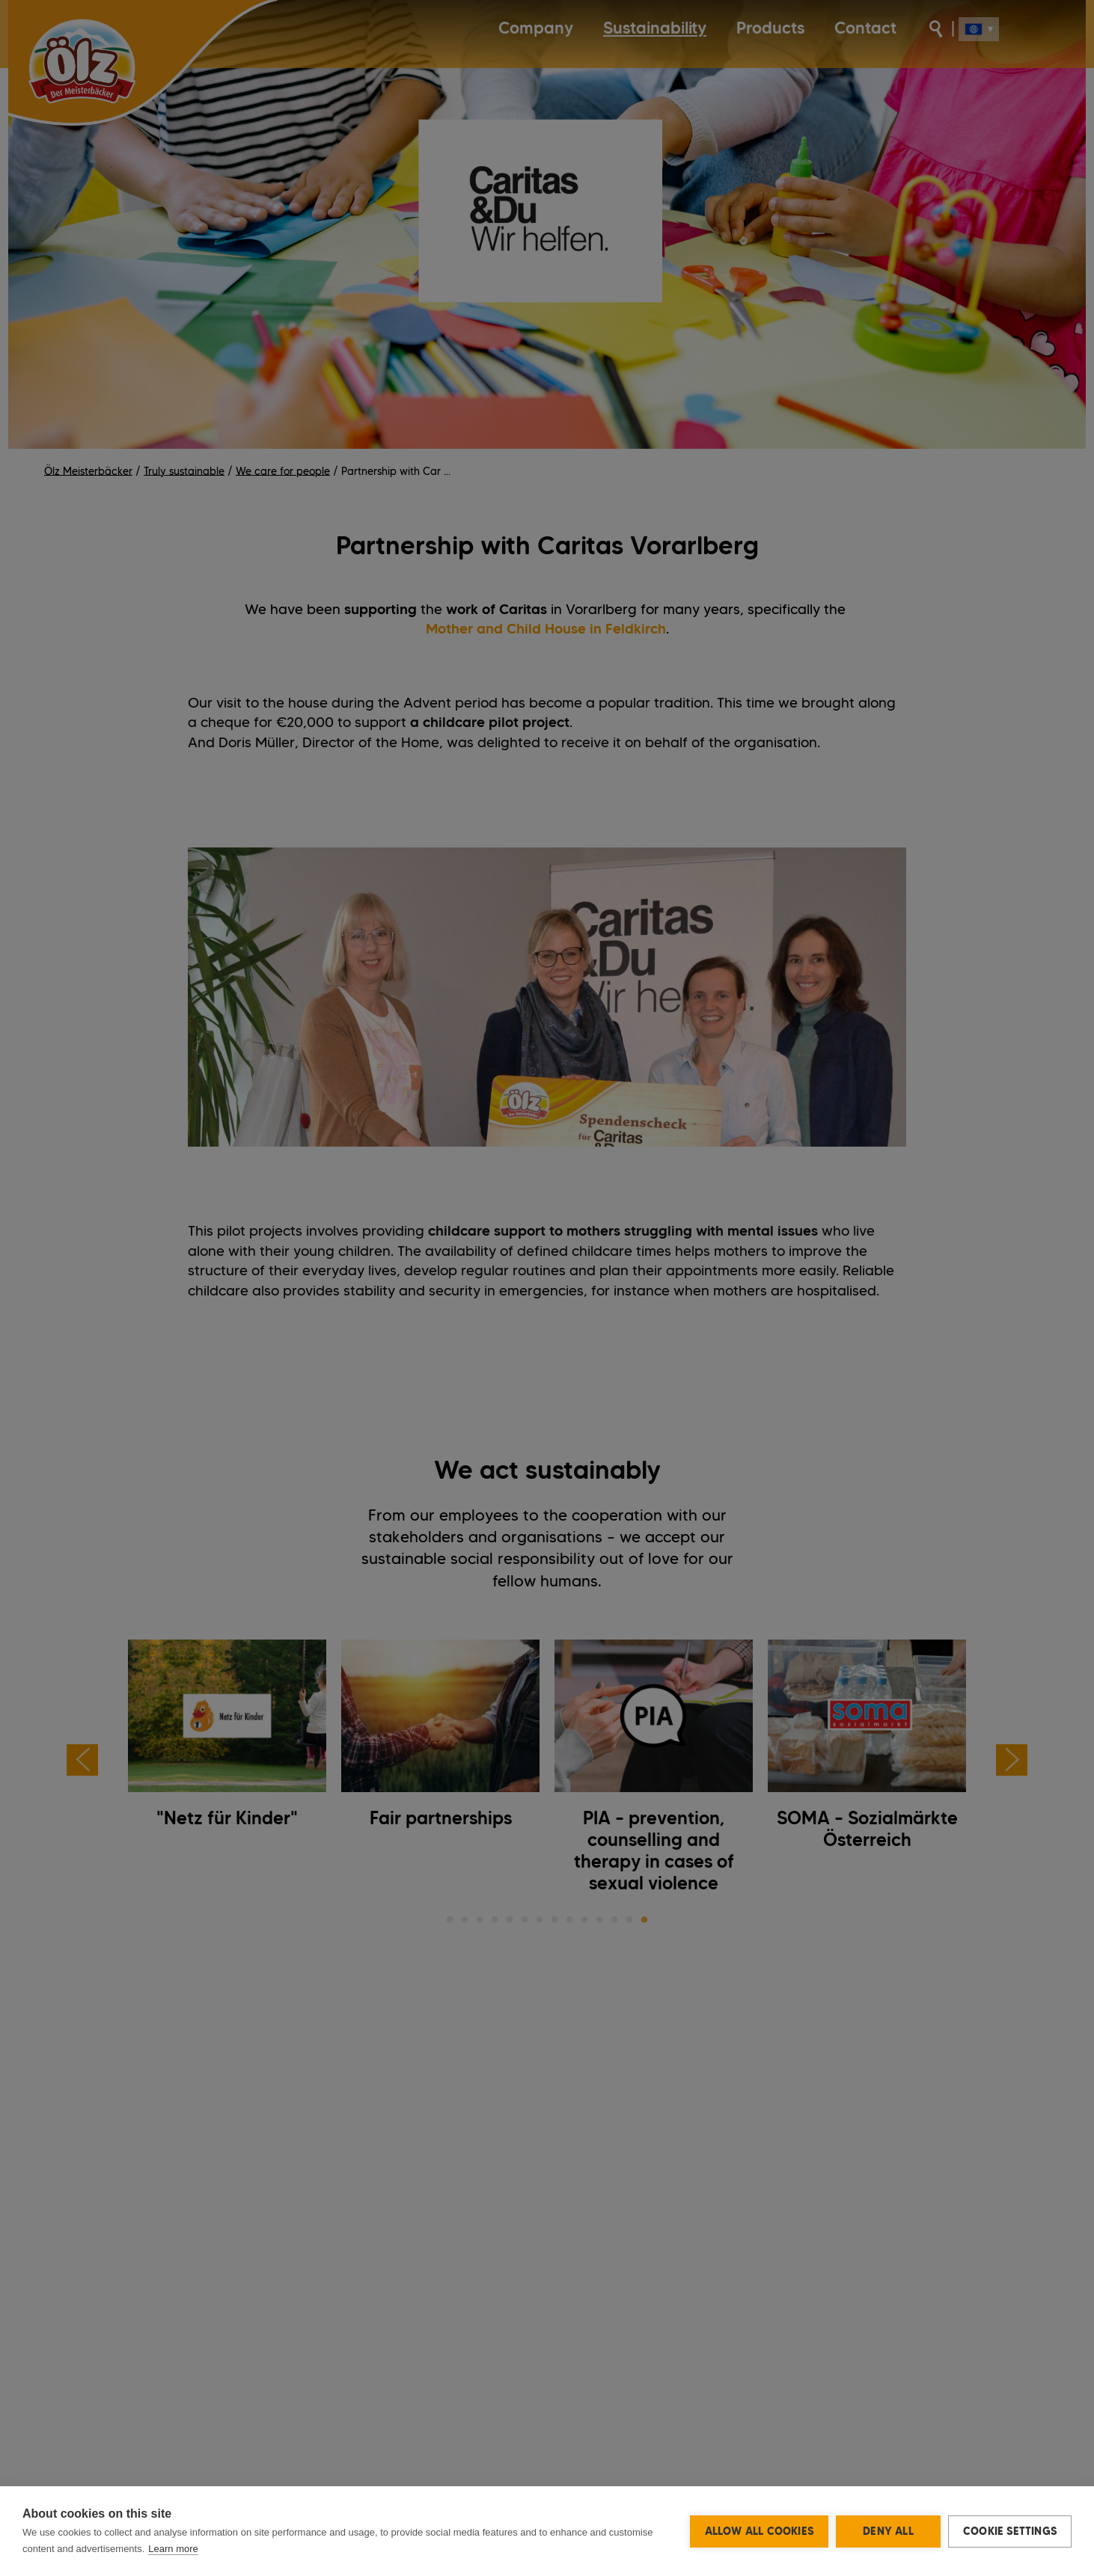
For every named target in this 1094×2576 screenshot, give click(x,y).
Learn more (173, 2548)
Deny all (888, 2531)
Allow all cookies (759, 2531)
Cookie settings (1010, 2531)
